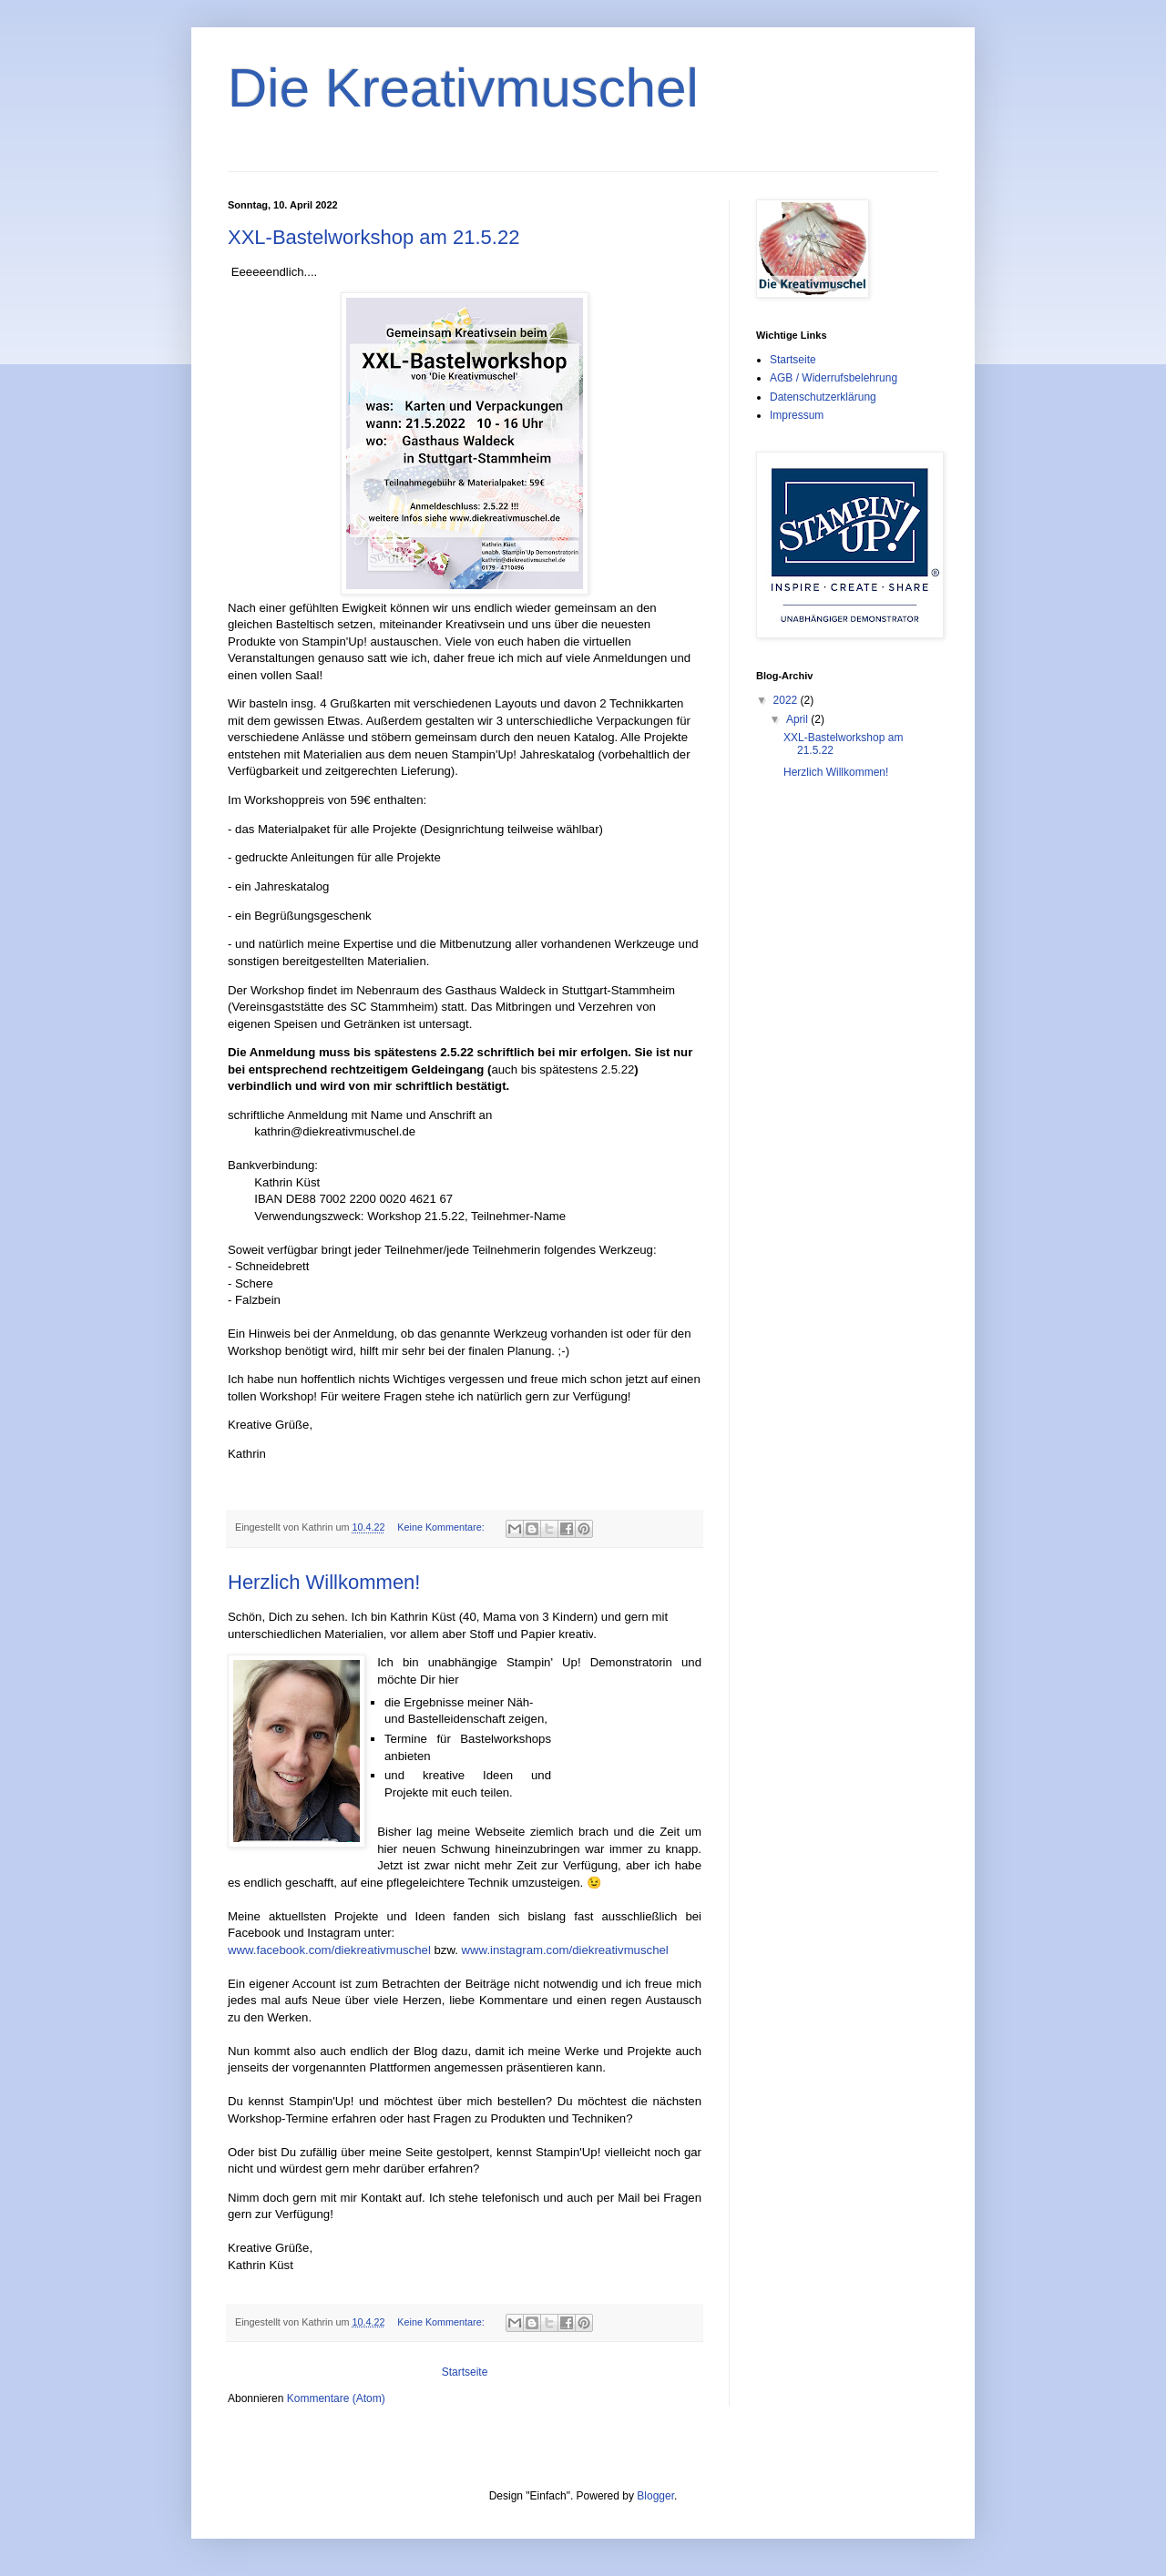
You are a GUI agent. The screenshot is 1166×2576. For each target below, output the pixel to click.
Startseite (465, 2372)
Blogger (655, 2495)
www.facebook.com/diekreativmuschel (329, 1950)
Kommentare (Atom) (336, 2398)
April (798, 719)
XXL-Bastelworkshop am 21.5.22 (373, 237)
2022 (787, 700)
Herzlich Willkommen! (324, 1582)
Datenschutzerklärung (823, 397)
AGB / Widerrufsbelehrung (833, 378)
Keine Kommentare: (441, 1527)
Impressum (796, 415)
